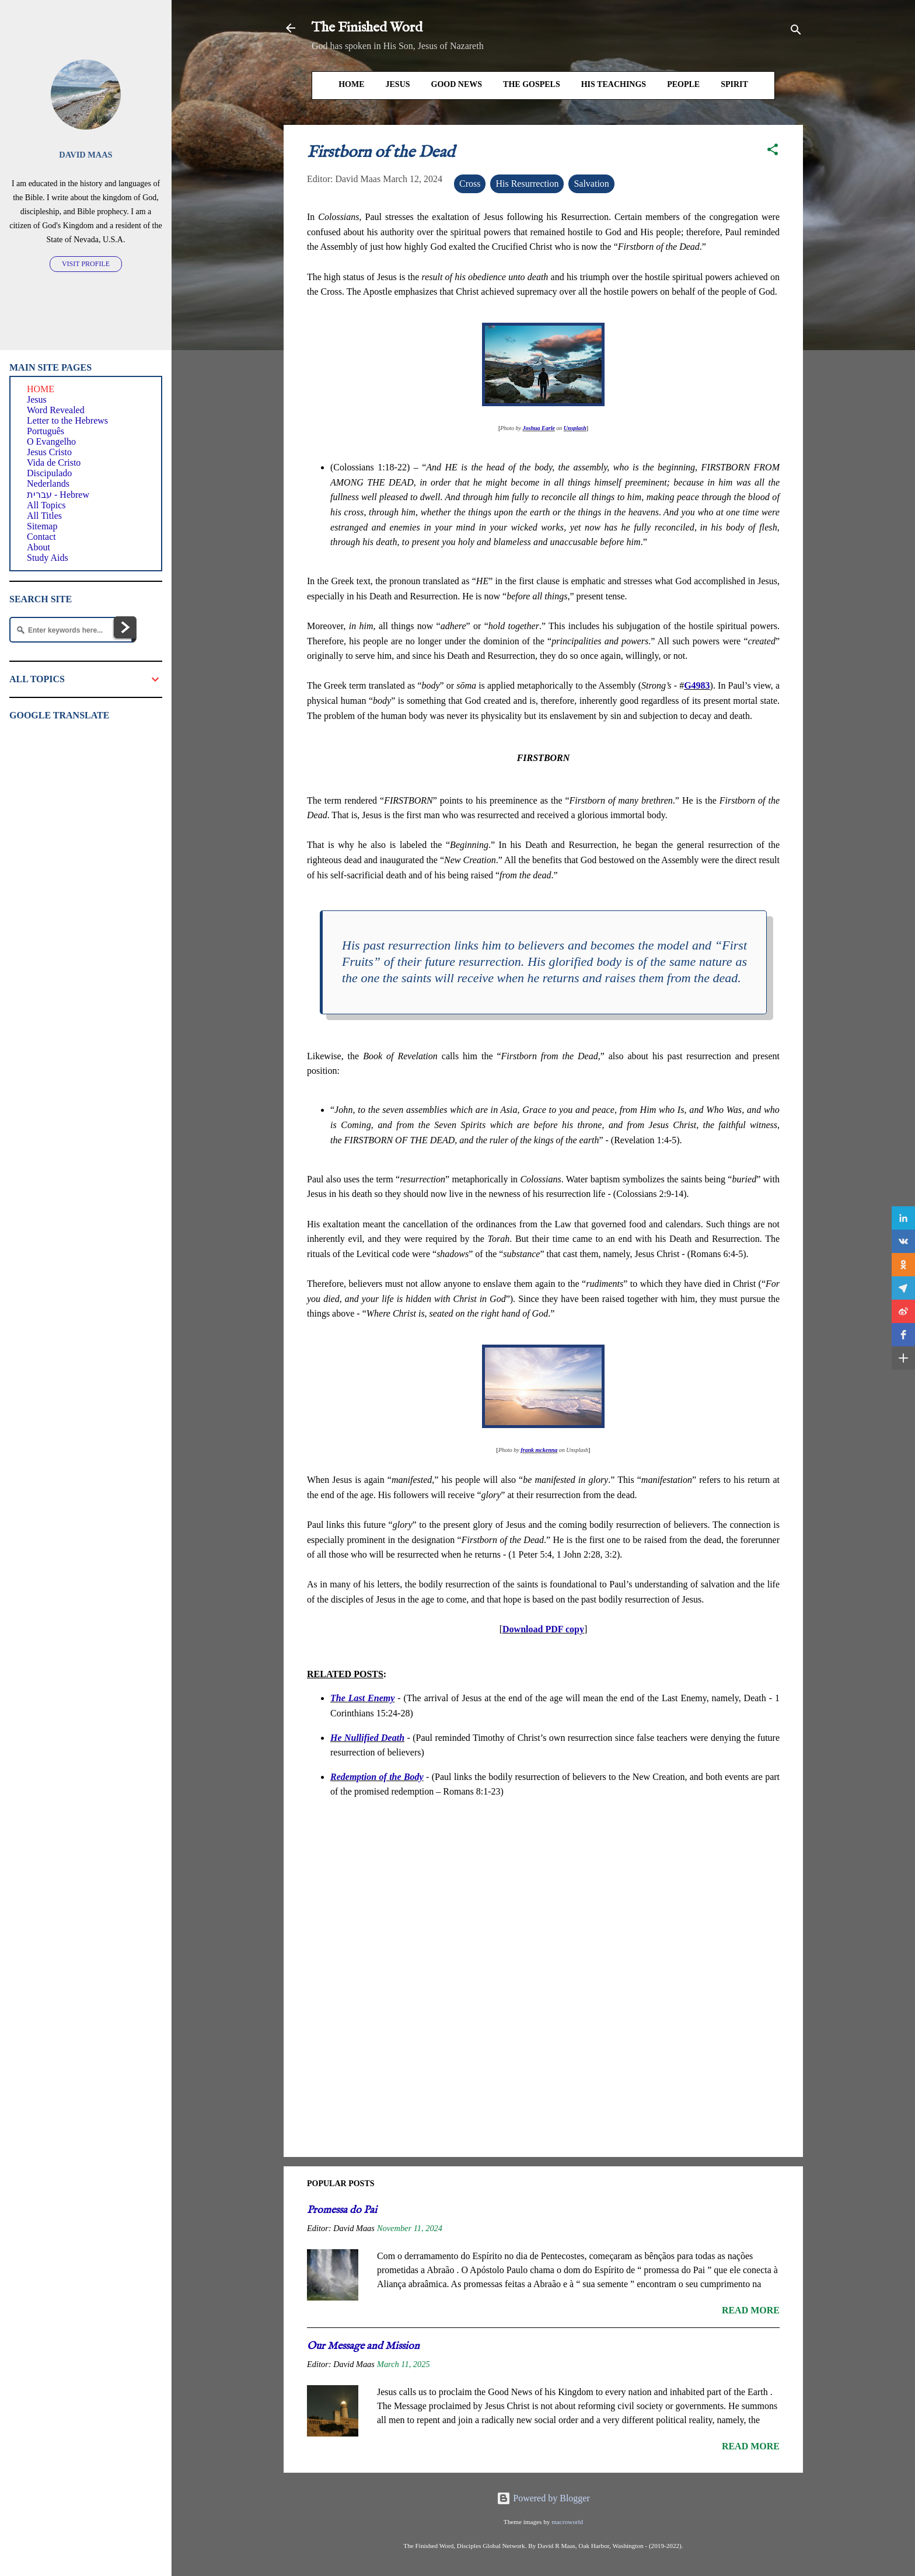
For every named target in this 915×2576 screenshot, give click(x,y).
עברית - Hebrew (58, 495)
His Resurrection (526, 184)
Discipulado (49, 473)
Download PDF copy (543, 1629)
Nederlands (48, 483)
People (683, 84)
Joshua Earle (539, 428)
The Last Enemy (362, 1698)
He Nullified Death (367, 1738)
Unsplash (575, 428)
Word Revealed (56, 410)
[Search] (796, 32)
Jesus (398, 84)
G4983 (697, 685)
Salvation (591, 184)
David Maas (85, 154)
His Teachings (613, 84)
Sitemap (42, 526)
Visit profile (86, 264)
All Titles (44, 516)
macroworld (567, 2521)
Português (45, 431)
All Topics (46, 505)
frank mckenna (539, 1450)
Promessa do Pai (342, 2210)
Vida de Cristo (54, 462)
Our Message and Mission (363, 2346)
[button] (773, 151)
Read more (751, 2310)
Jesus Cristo (49, 452)
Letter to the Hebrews (67, 420)
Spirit (734, 84)
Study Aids (47, 558)
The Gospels (531, 84)
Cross (469, 184)
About (38, 547)
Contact (41, 537)
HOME (351, 84)
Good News (457, 84)
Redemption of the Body (377, 1777)
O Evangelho (51, 441)
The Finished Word (367, 28)
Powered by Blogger (543, 2498)
